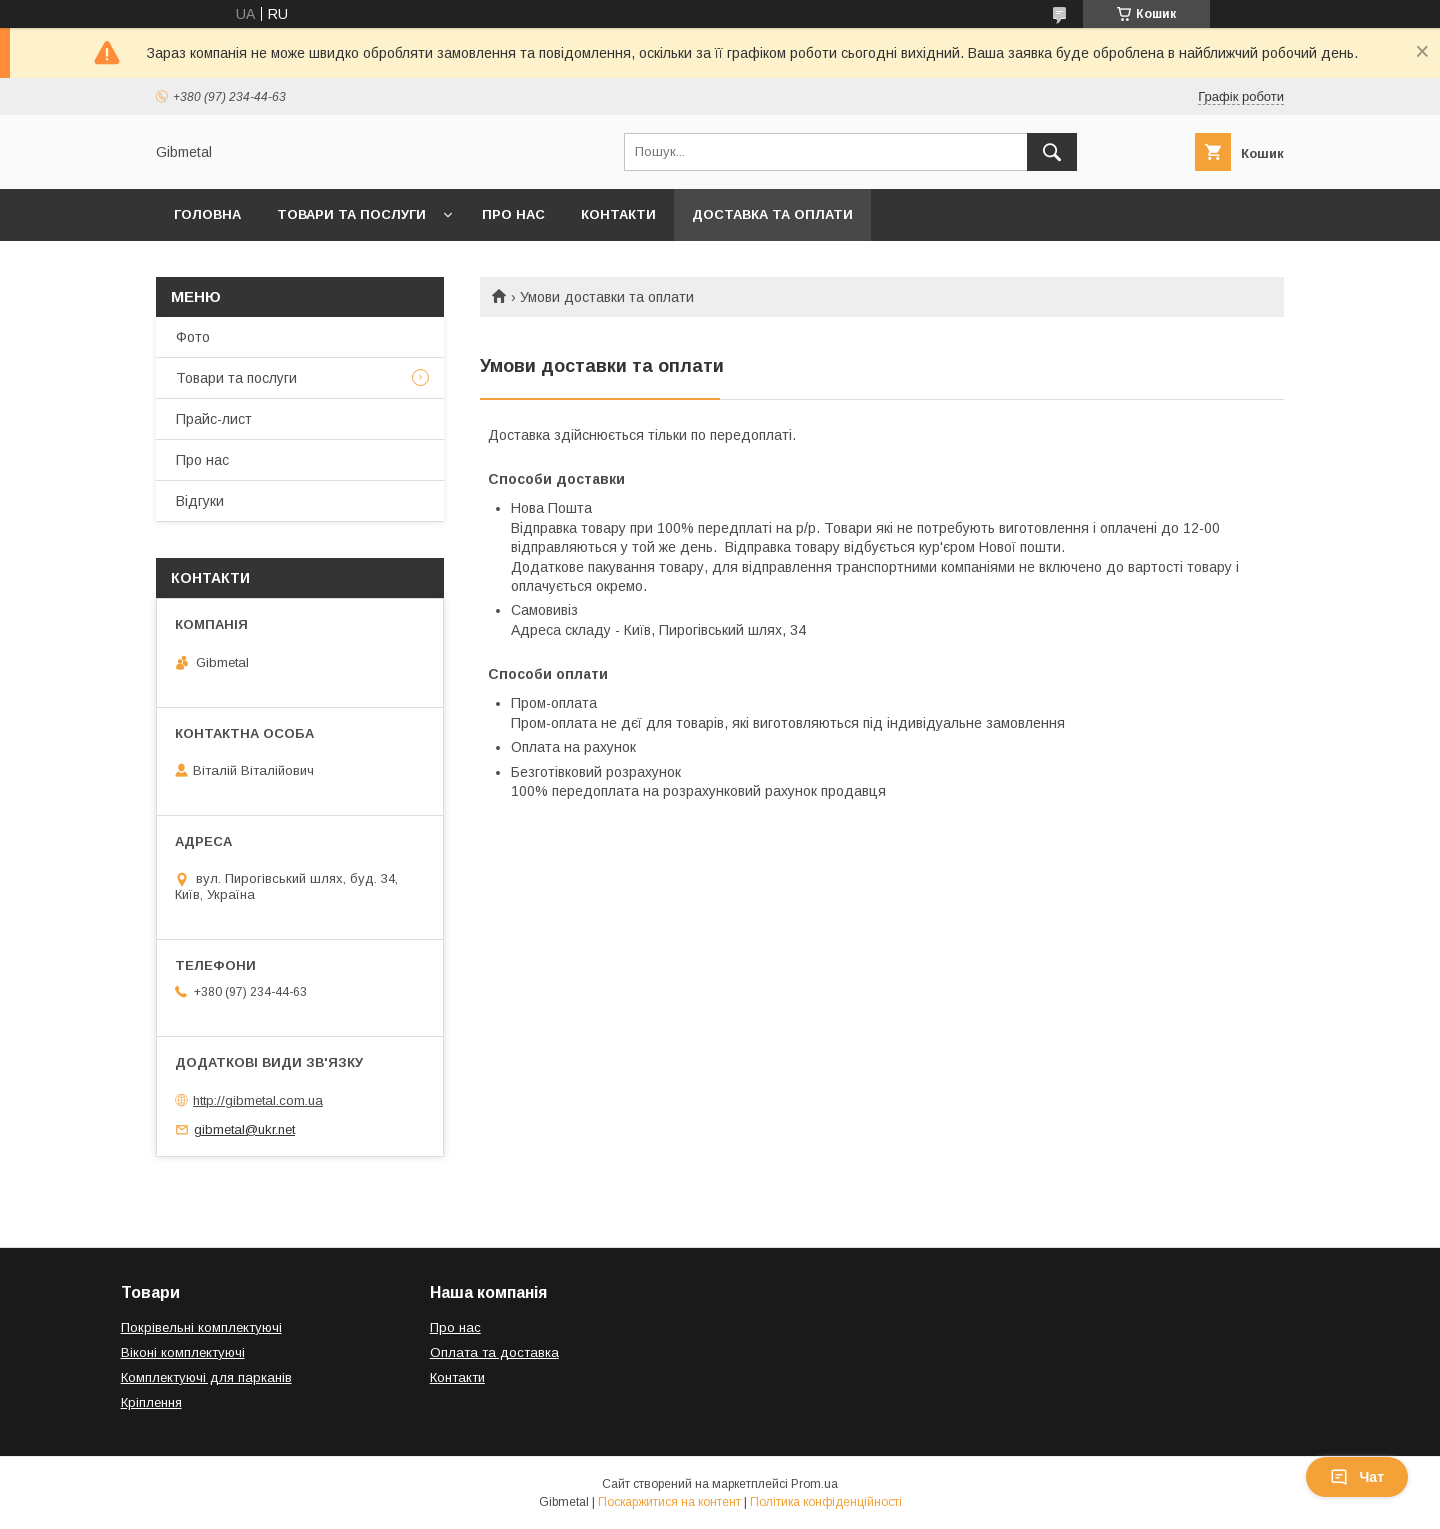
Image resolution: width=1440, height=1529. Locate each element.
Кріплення (151, 1402)
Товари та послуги (351, 214)
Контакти (618, 214)
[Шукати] (1052, 152)
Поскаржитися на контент (669, 1502)
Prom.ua (814, 1484)
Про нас (513, 214)
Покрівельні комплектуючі (201, 1327)
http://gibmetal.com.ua (258, 1100)
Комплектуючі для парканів (206, 1377)
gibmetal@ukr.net (244, 1129)
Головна (207, 214)
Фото (193, 337)
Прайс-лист (214, 419)
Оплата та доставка (494, 1352)
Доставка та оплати (772, 214)
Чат (1357, 1477)
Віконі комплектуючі (183, 1352)
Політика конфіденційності (826, 1502)
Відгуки (200, 501)
